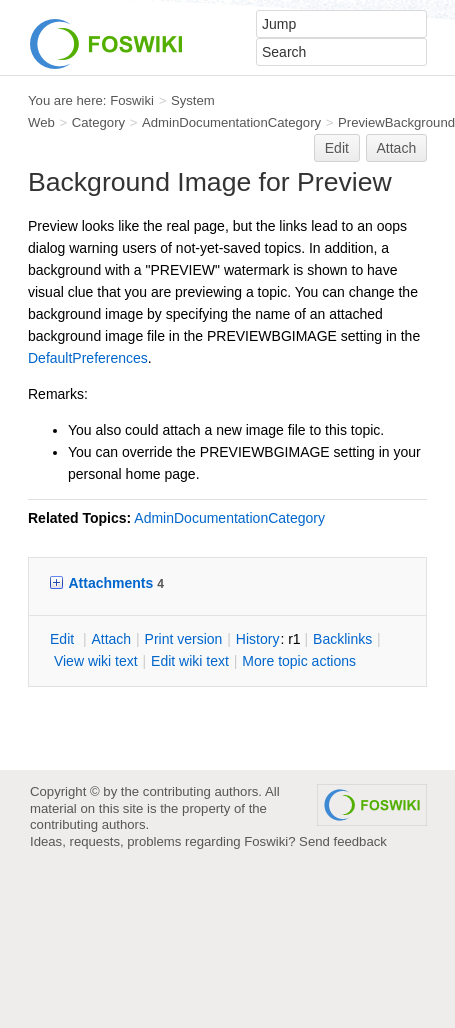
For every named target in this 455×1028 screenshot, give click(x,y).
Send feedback (343, 841)
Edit (337, 148)
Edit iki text (190, 661)
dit (64, 639)
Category (98, 122)
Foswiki (132, 100)
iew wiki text (96, 661)
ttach (111, 639)
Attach (397, 148)
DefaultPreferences (88, 358)
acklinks (342, 639)
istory (258, 639)
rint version (184, 639)
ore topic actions (299, 661)
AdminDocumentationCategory (231, 122)
